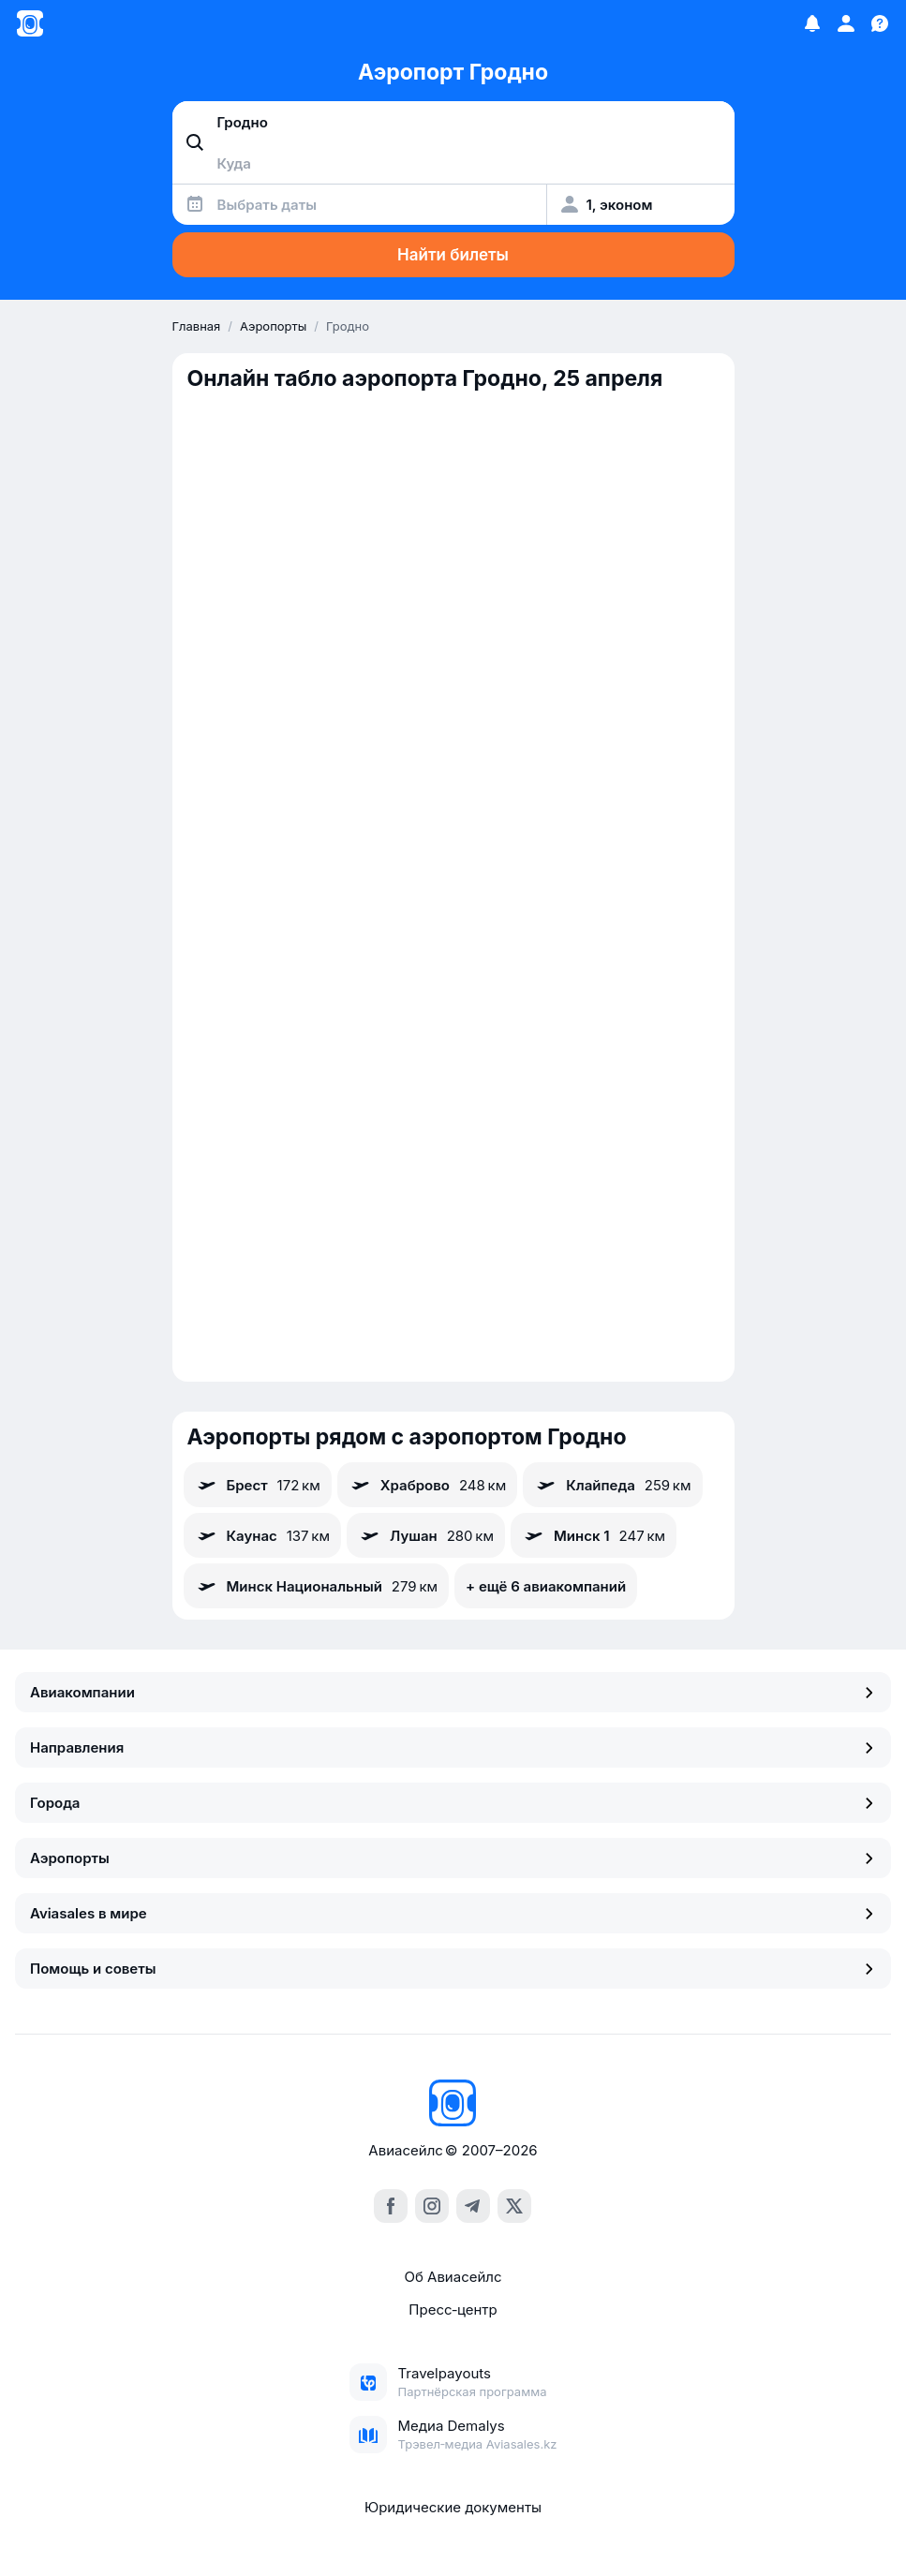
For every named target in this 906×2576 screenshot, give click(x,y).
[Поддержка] (880, 23)
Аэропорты (453, 1858)
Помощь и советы (453, 1968)
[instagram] (432, 2206)
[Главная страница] (30, 23)
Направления (453, 1747)
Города (453, 1803)
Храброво (428, 1484)
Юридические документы (453, 2507)
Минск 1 (593, 1535)
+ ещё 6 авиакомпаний (546, 1586)
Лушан (426, 1535)
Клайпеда (612, 1484)
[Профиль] (846, 23)
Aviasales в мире (453, 1913)
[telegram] (473, 2206)
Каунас (263, 1535)
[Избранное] (812, 23)
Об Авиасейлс (452, 2277)
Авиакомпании (453, 1692)
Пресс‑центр (452, 2309)
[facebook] (390, 2206)
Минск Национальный (316, 1586)
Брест (257, 1484)
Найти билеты (453, 254)
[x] (514, 2206)
